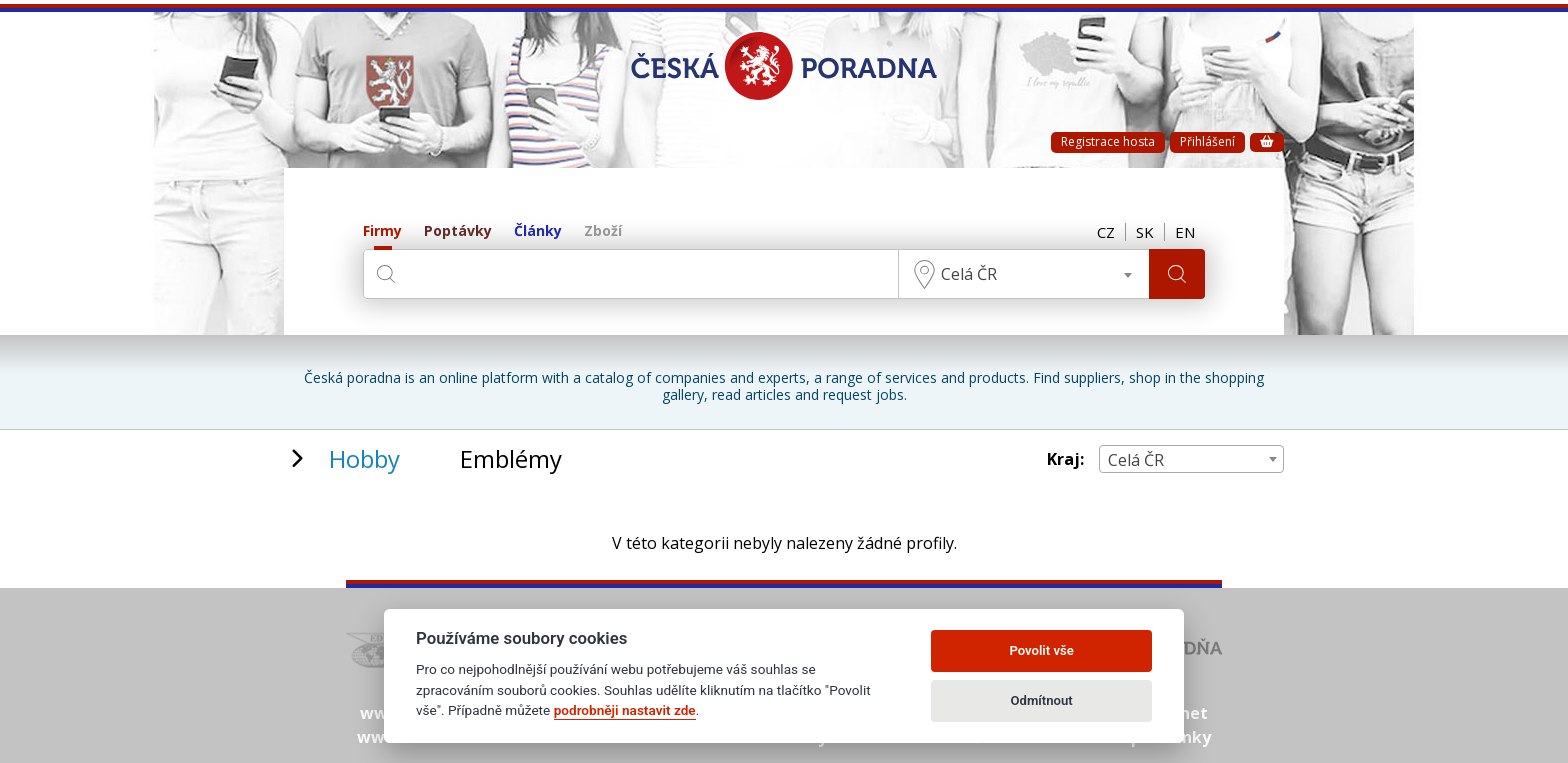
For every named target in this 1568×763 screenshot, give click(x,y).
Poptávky (458, 231)
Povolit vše (1041, 650)
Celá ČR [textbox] (969, 274)
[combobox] (1024, 274)
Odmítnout (1042, 700)
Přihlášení (1207, 141)
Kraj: (1065, 459)
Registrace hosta (1108, 141)
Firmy (382, 231)
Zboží (603, 231)
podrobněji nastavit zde (625, 710)
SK (1145, 232)
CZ (1106, 232)
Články (538, 231)
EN (1185, 232)
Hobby (364, 458)
